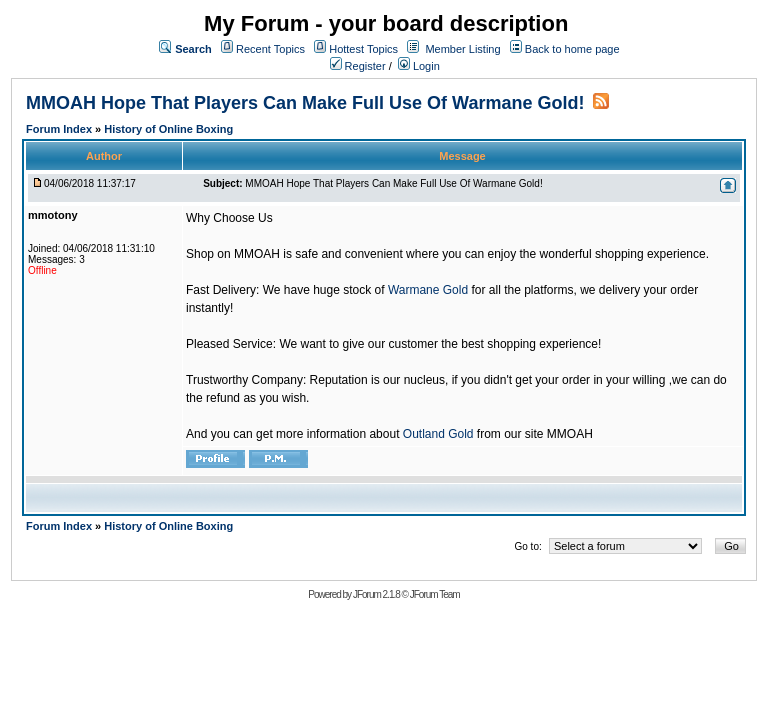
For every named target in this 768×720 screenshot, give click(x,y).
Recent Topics (270, 49)
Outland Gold (438, 434)
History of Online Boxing (168, 129)
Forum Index (60, 129)
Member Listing (462, 49)
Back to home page (572, 49)
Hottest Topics (363, 49)
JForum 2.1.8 (376, 594)
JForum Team (435, 594)
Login (419, 66)
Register (358, 66)
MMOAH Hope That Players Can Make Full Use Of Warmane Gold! (305, 103)
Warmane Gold (428, 290)
